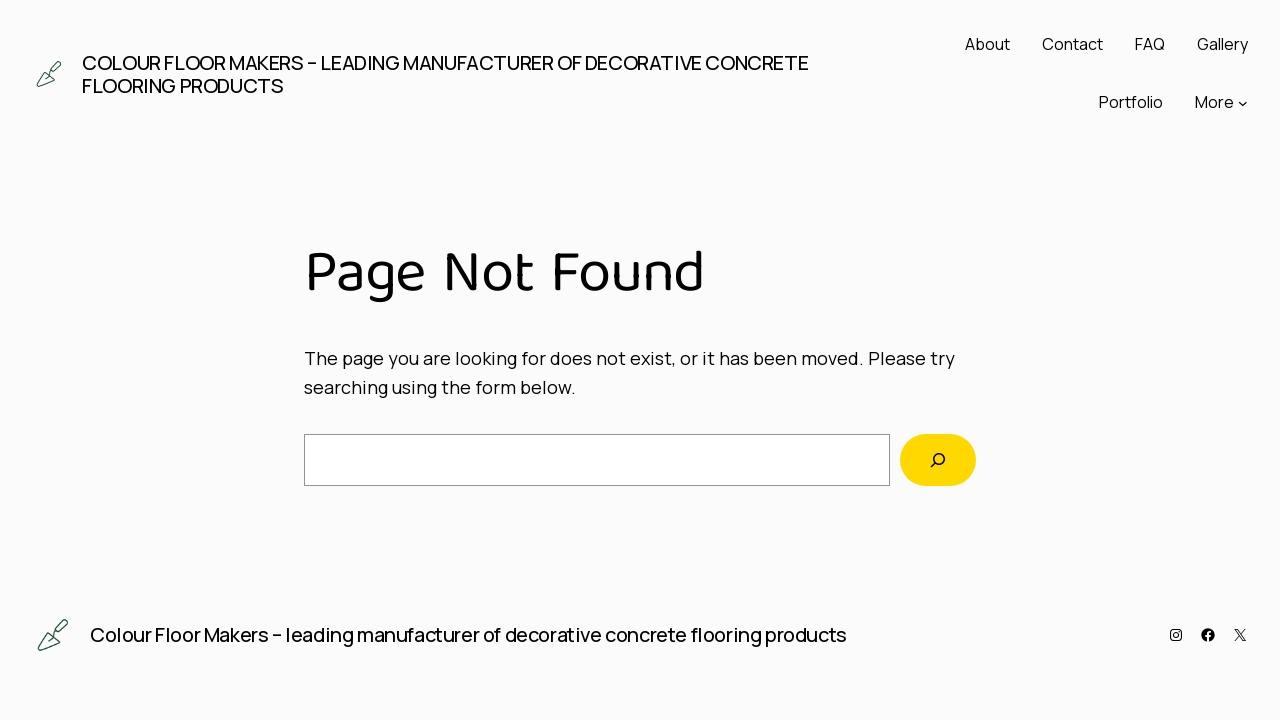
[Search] (938, 460)
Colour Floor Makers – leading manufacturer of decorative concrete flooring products (445, 74)
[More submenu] (1243, 103)
